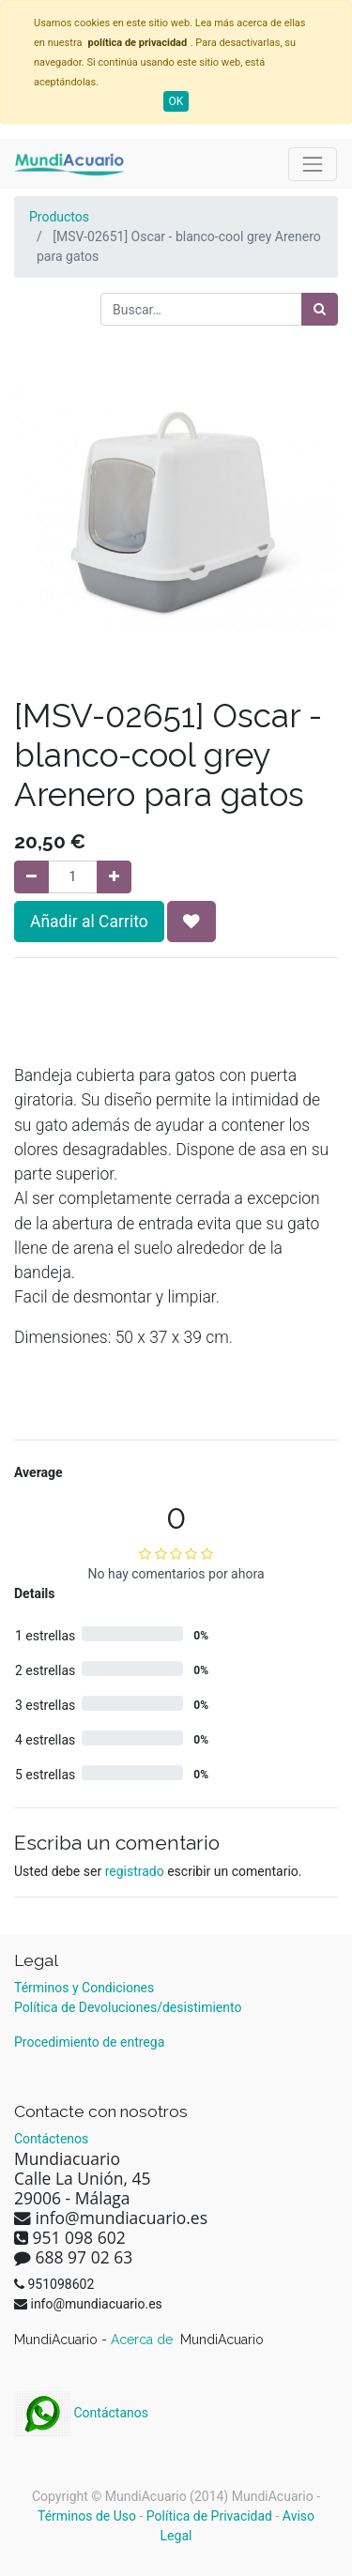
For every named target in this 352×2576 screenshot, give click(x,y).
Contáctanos (81, 2412)
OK (176, 101)
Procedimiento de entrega (89, 2042)
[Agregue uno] (114, 877)
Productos (59, 216)
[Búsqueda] (319, 309)
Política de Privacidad (209, 2515)
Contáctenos (51, 2138)
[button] (191, 921)
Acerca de (143, 2339)
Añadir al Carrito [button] (89, 921)
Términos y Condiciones (84, 1987)
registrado (134, 1871)
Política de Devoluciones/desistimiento (127, 2007)
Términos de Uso (87, 2515)
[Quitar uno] (31, 877)
